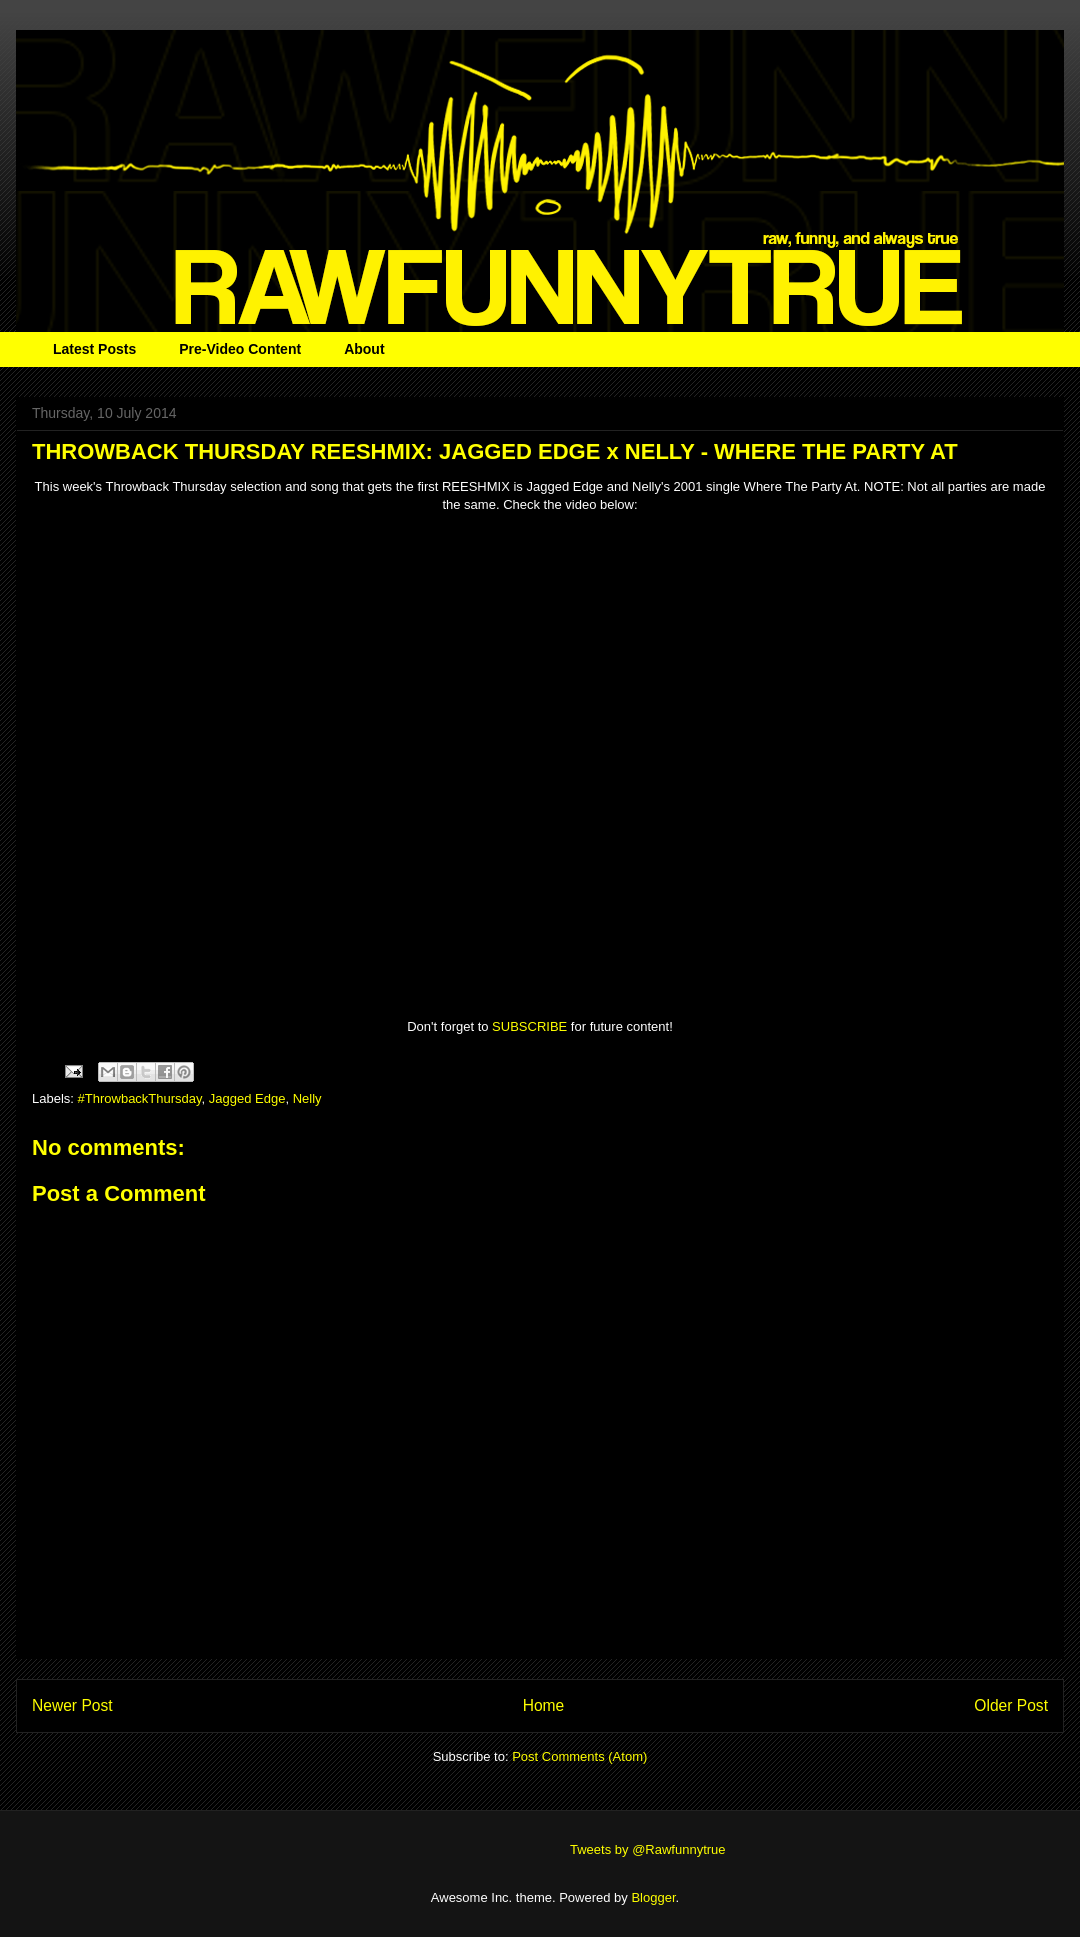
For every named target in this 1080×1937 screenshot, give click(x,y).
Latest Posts (94, 349)
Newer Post (72, 1705)
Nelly (307, 1098)
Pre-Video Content (240, 349)
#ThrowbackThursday (140, 1098)
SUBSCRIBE (529, 1026)
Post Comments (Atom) (579, 1756)
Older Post (1011, 1705)
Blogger (653, 1897)
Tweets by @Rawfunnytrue (648, 1849)
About (364, 349)
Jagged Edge (247, 1098)
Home (544, 1705)
